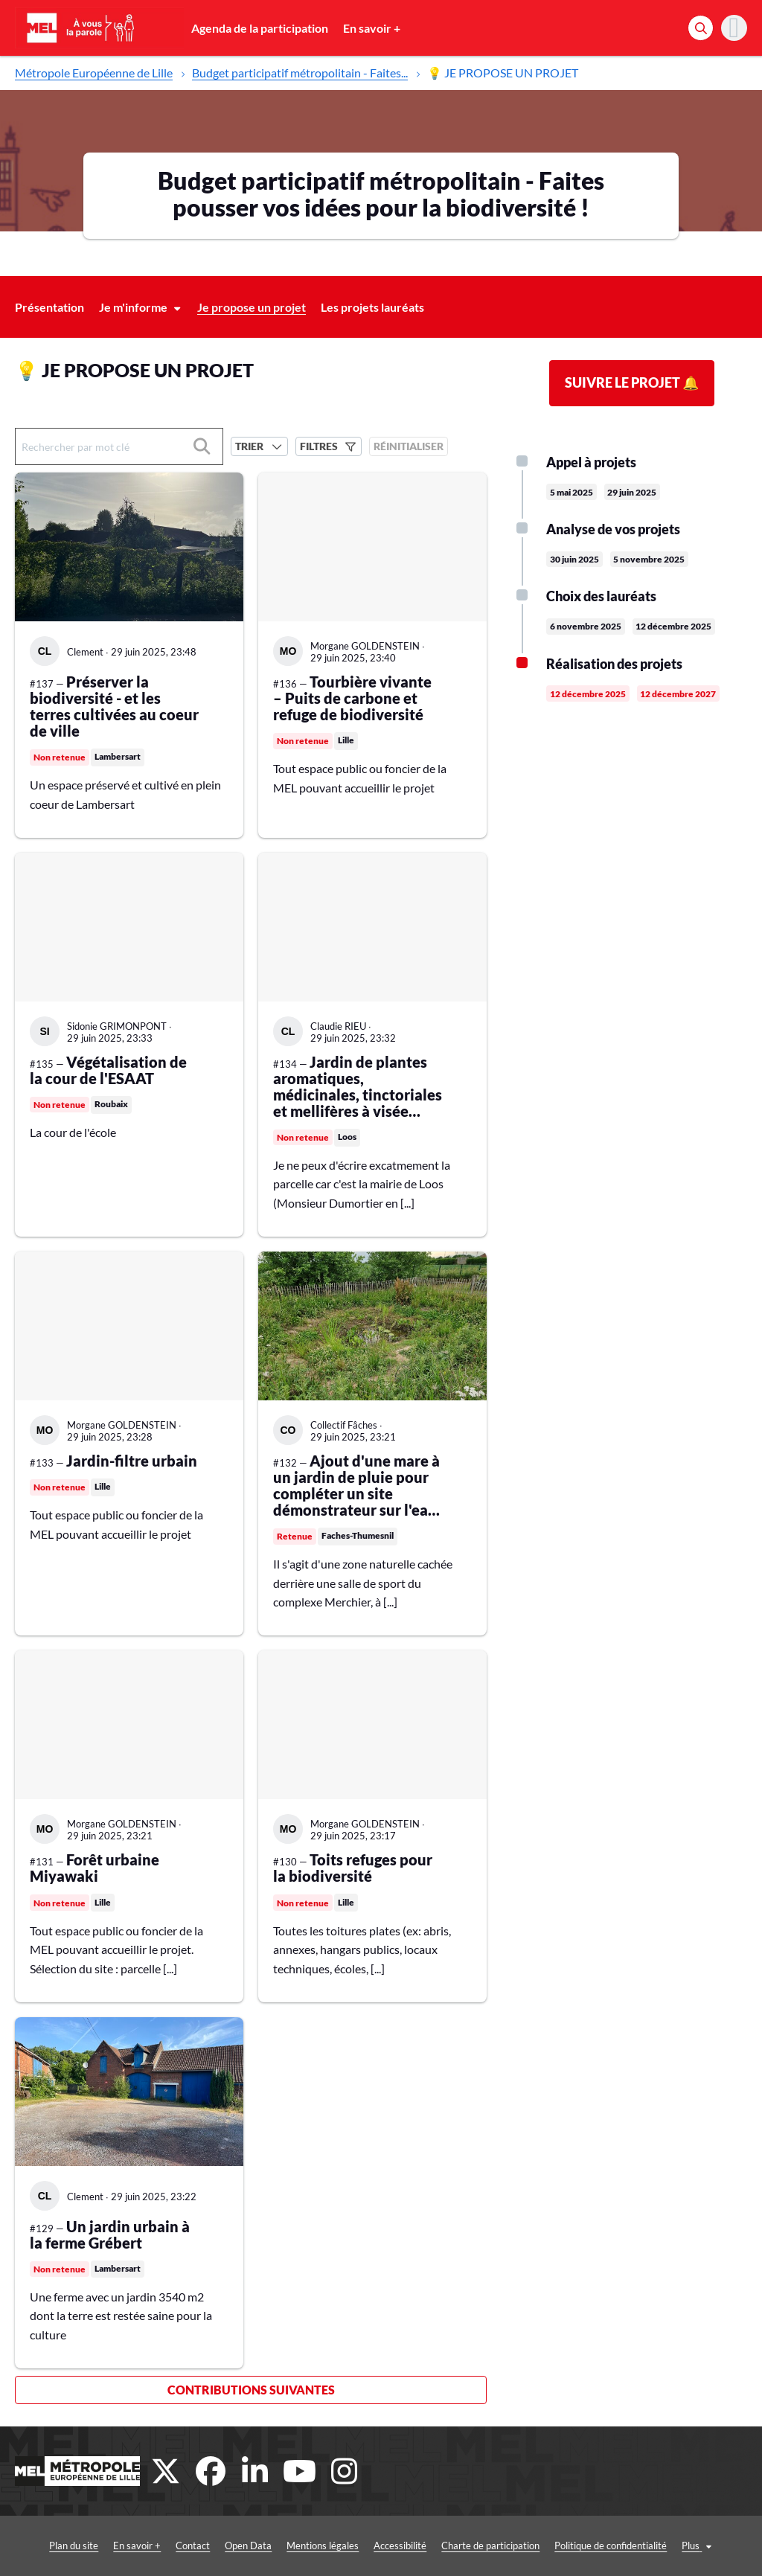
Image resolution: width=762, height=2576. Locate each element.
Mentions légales (293, 2545)
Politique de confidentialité (581, 2545)
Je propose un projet (251, 307)
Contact (164, 2545)
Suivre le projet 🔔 (632, 382)
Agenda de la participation (259, 28)
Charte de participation (461, 2545)
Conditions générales (697, 2545)
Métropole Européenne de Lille (94, 72)
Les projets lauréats (372, 307)
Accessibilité (371, 2545)
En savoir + (371, 28)
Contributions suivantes (251, 2390)
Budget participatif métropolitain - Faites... (300, 72)
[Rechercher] (701, 28)
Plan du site (44, 2545)
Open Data (219, 2545)
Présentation (49, 307)
